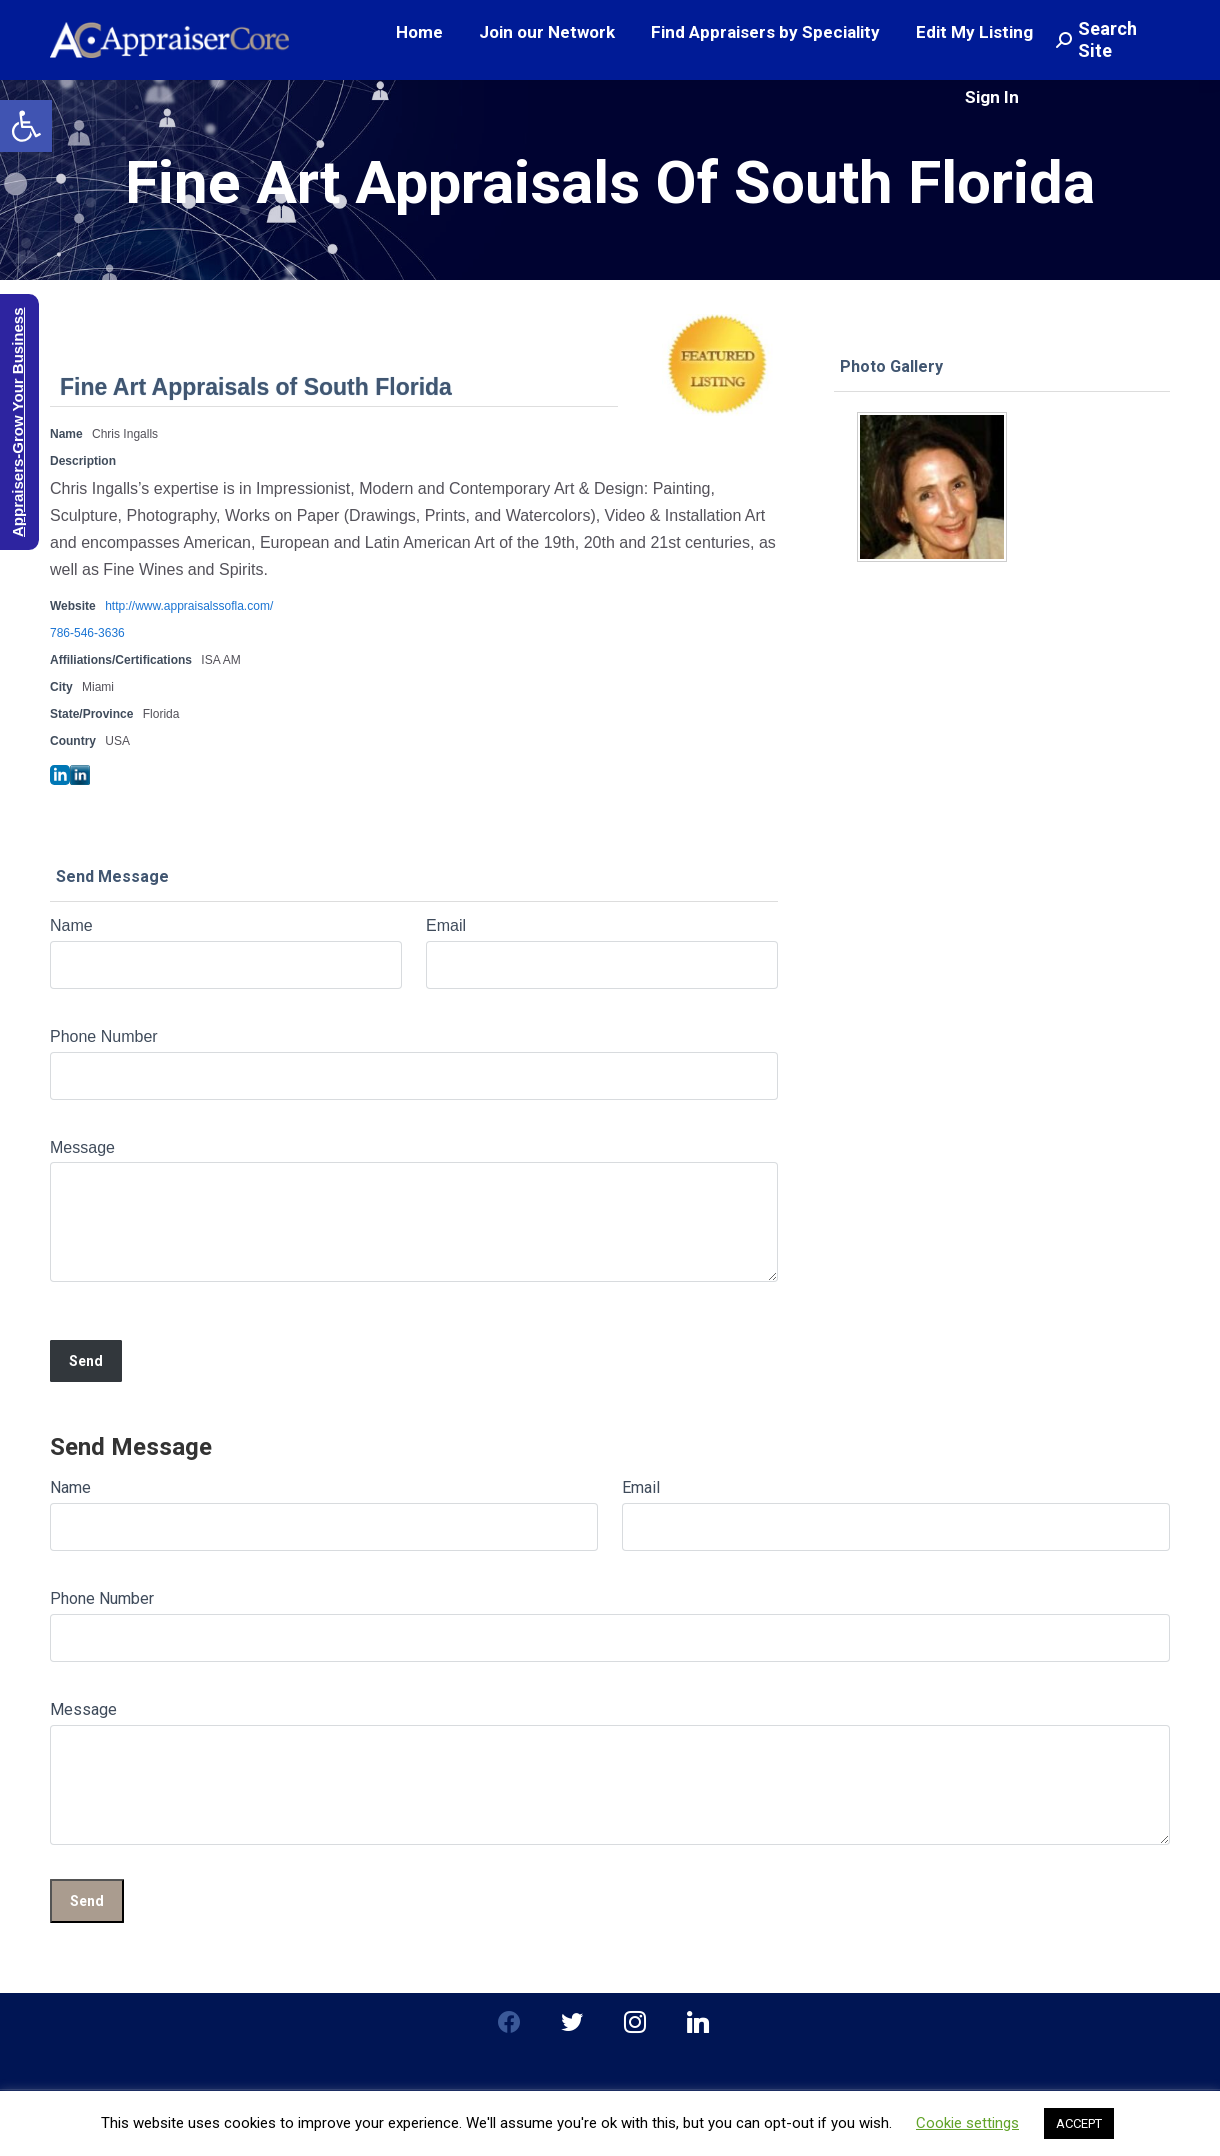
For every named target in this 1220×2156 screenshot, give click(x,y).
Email (446, 925)
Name (71, 925)
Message (82, 1147)
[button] (26, 126)
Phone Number (104, 1036)
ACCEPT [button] (1079, 2123)
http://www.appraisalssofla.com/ (189, 606)
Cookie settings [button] (967, 2123)
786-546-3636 (87, 633)
